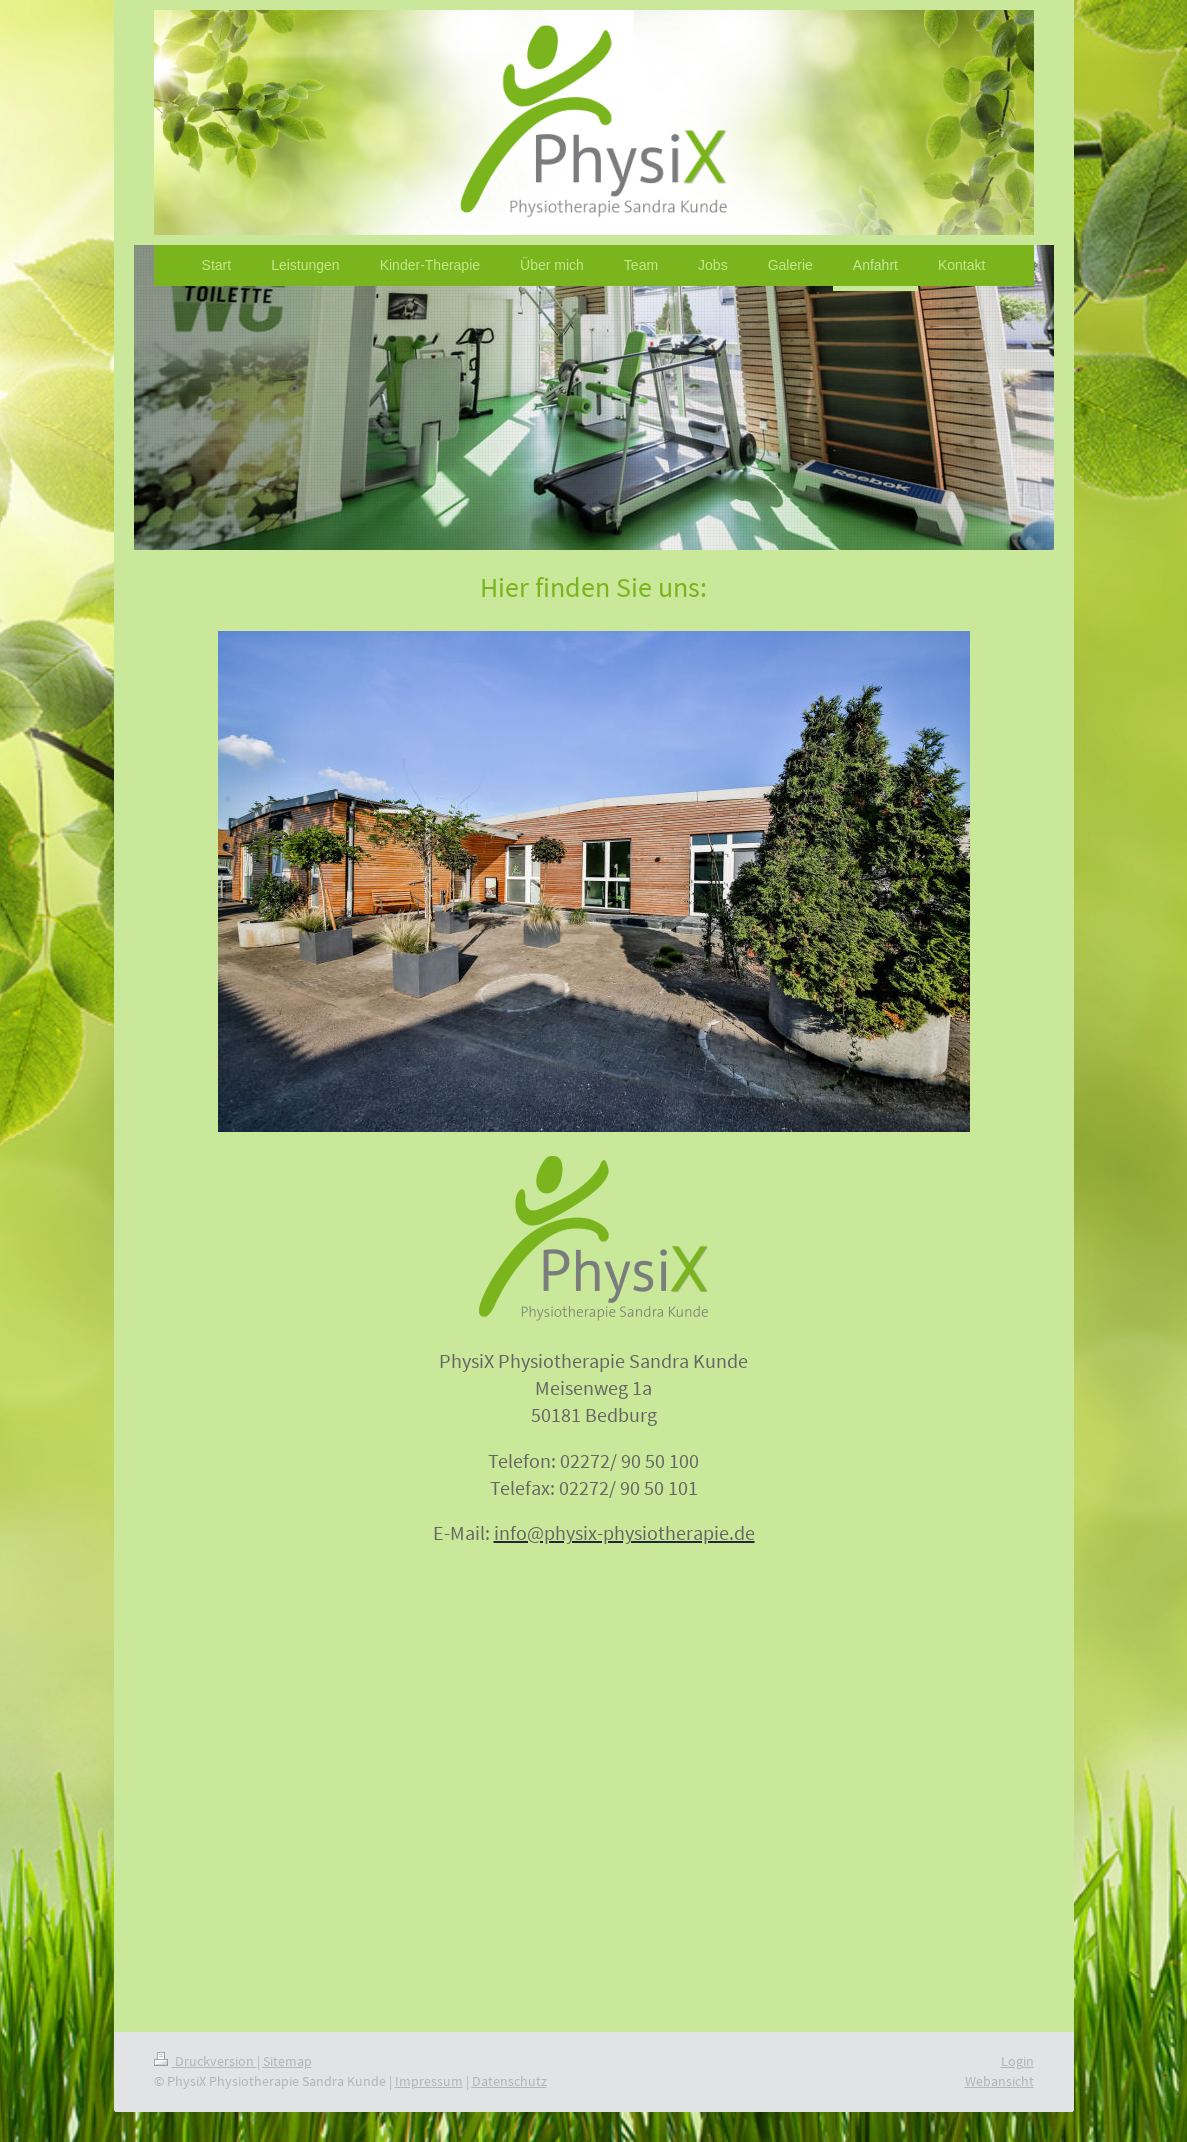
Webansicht (999, 2081)
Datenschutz (509, 2081)
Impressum (429, 2081)
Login (1017, 2061)
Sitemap (287, 2061)
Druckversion (205, 2061)
